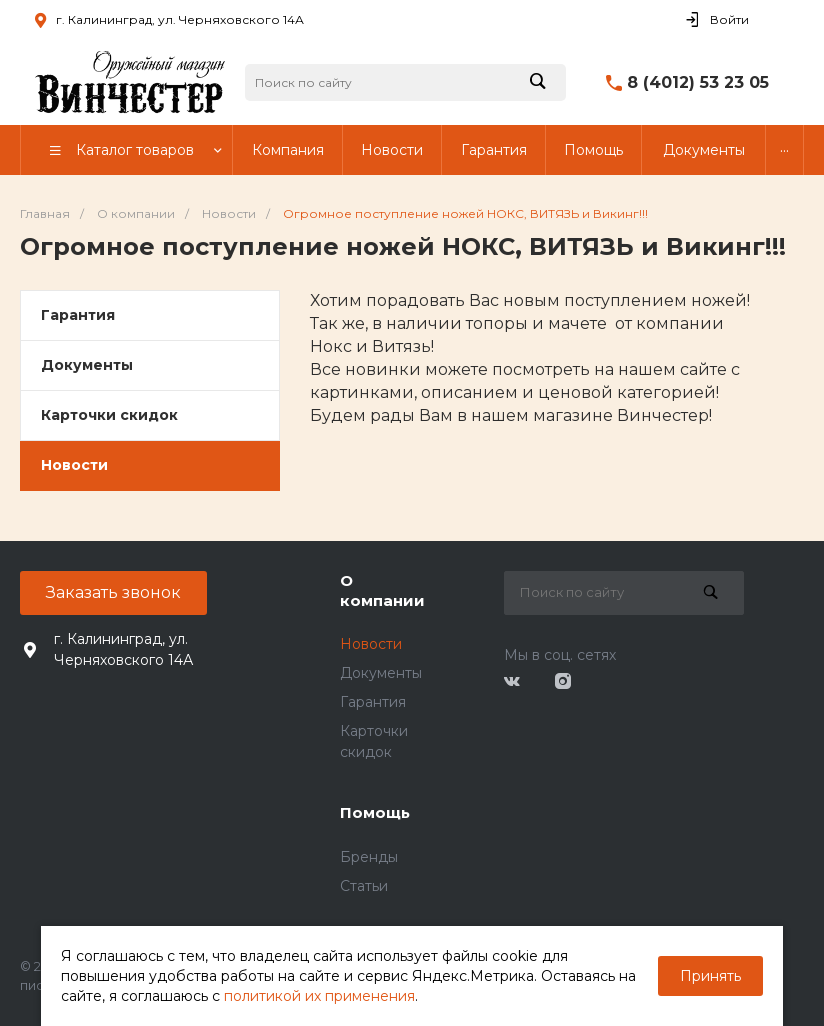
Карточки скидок (109, 415)
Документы (87, 365)
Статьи (364, 886)
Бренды (369, 857)
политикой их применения (319, 996)
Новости (74, 465)
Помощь (375, 812)
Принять (710, 976)
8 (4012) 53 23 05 (698, 82)
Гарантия (78, 315)
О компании (382, 590)
